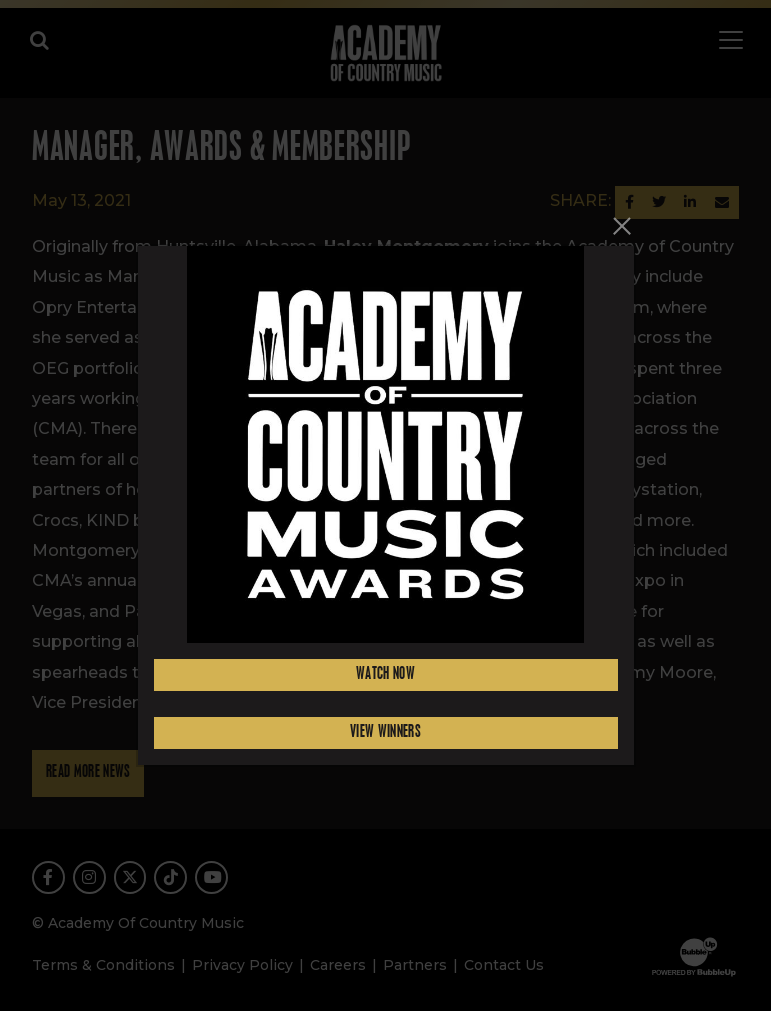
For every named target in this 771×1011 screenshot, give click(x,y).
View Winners (385, 732)
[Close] (622, 226)
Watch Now (385, 674)
